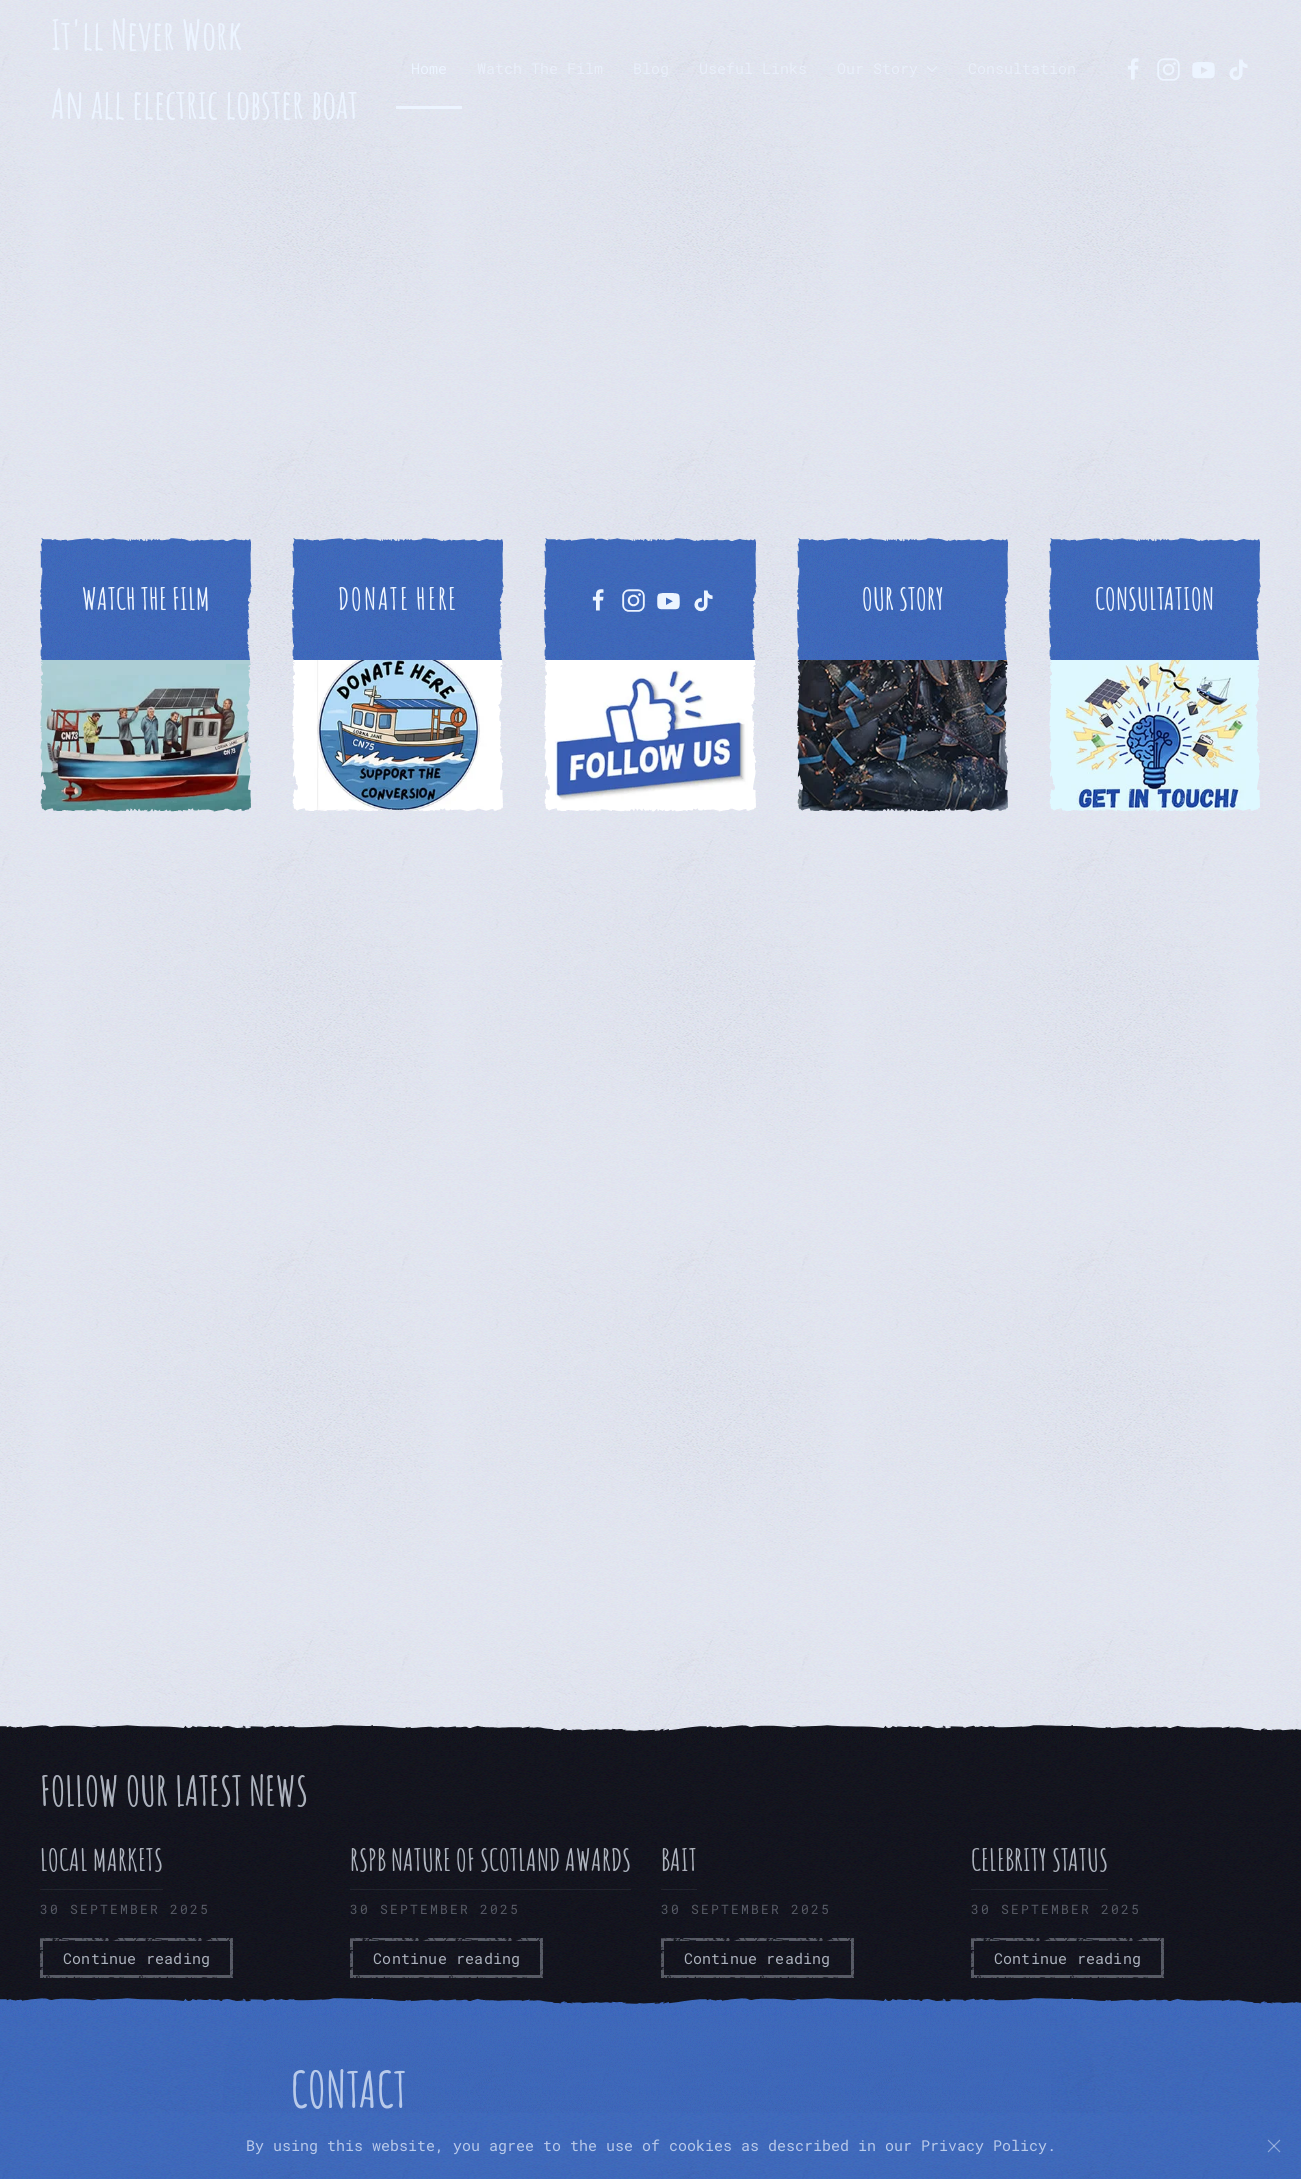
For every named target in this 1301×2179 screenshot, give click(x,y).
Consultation (1022, 68)
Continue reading (136, 1958)
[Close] (1274, 2146)
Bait (679, 1859)
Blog (651, 68)
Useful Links (753, 68)
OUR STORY (903, 598)
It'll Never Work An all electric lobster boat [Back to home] (204, 69)
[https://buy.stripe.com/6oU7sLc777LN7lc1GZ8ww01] (398, 675)
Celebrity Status (1039, 1859)
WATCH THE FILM (146, 598)
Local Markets (101, 1859)
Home (429, 68)
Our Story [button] (887, 68)
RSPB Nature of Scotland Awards (490, 1859)
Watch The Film (540, 68)
